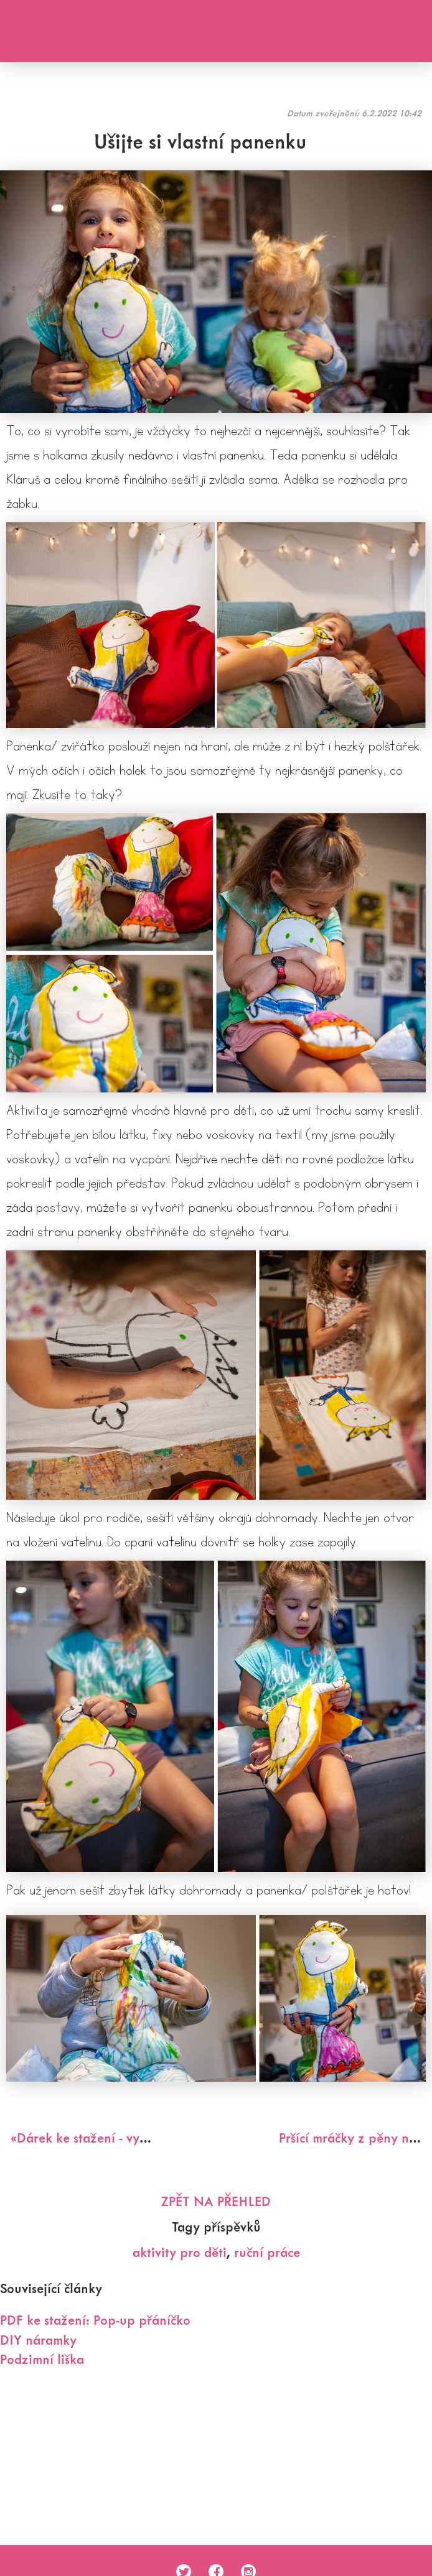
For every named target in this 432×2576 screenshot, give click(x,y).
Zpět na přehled (216, 2201)
